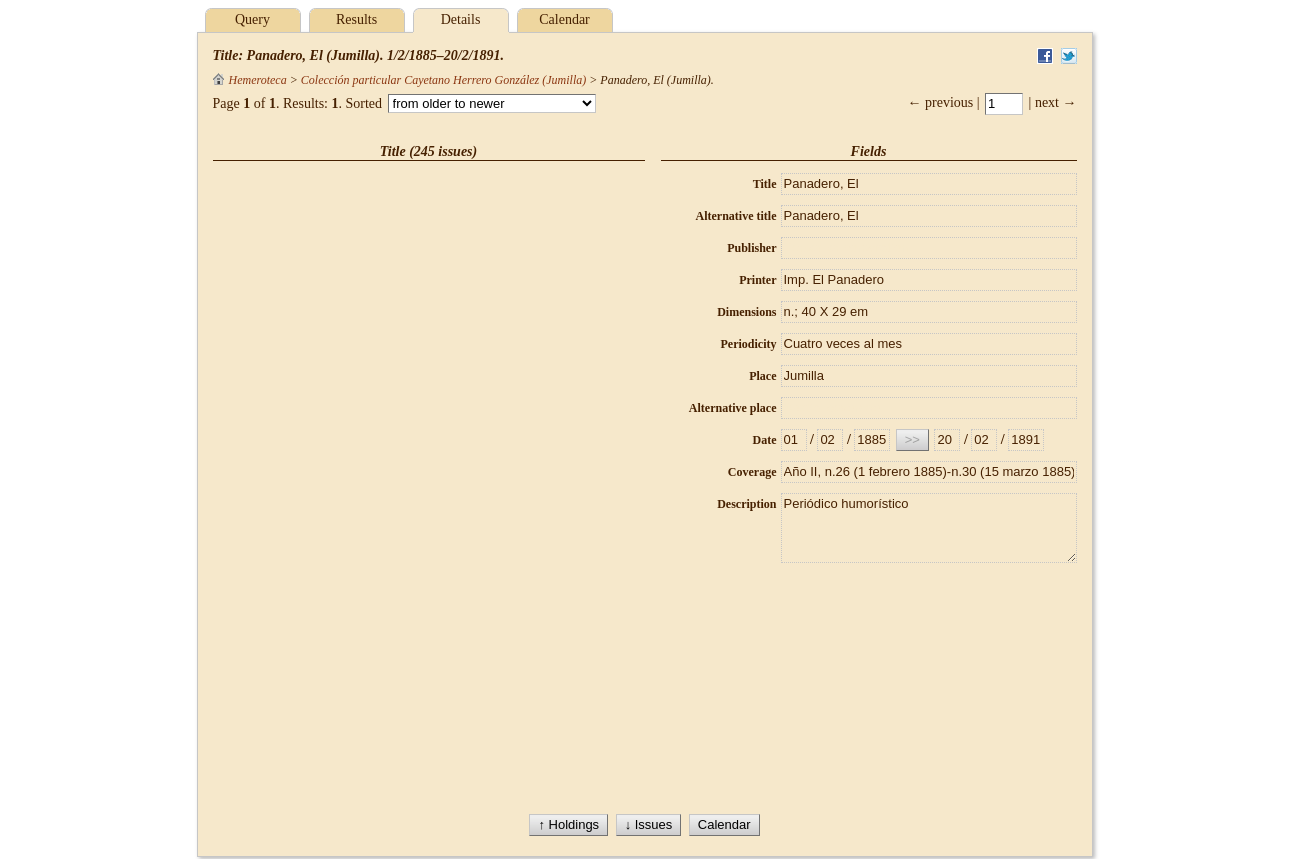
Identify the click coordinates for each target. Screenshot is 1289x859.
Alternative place (733, 408)
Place (762, 376)
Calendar (564, 19)
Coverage (752, 472)
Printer (757, 280)
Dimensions (746, 312)
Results (356, 19)
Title (765, 184)
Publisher (751, 248)
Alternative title (736, 216)
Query (252, 19)
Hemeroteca (250, 80)
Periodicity (749, 344)
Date (765, 440)
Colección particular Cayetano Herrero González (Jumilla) (443, 80)
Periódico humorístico (929, 528)
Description (746, 504)
